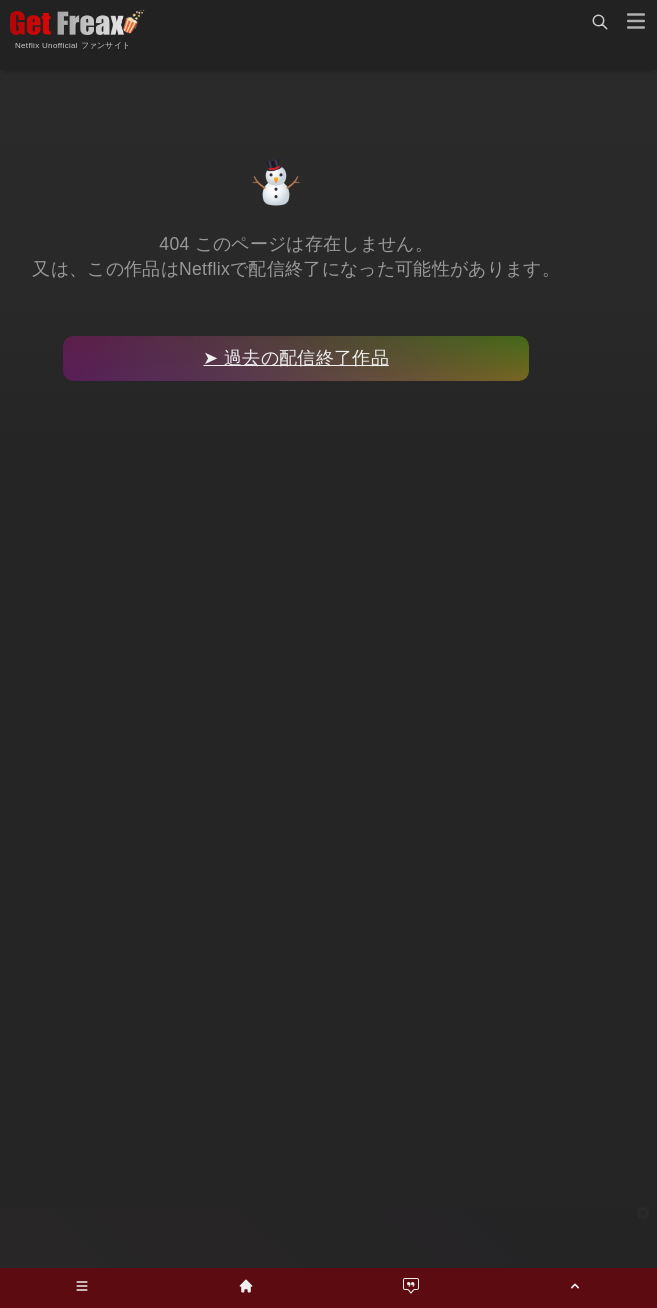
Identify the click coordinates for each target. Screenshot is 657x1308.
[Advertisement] (329, 1238)
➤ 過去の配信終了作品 (295, 358)
